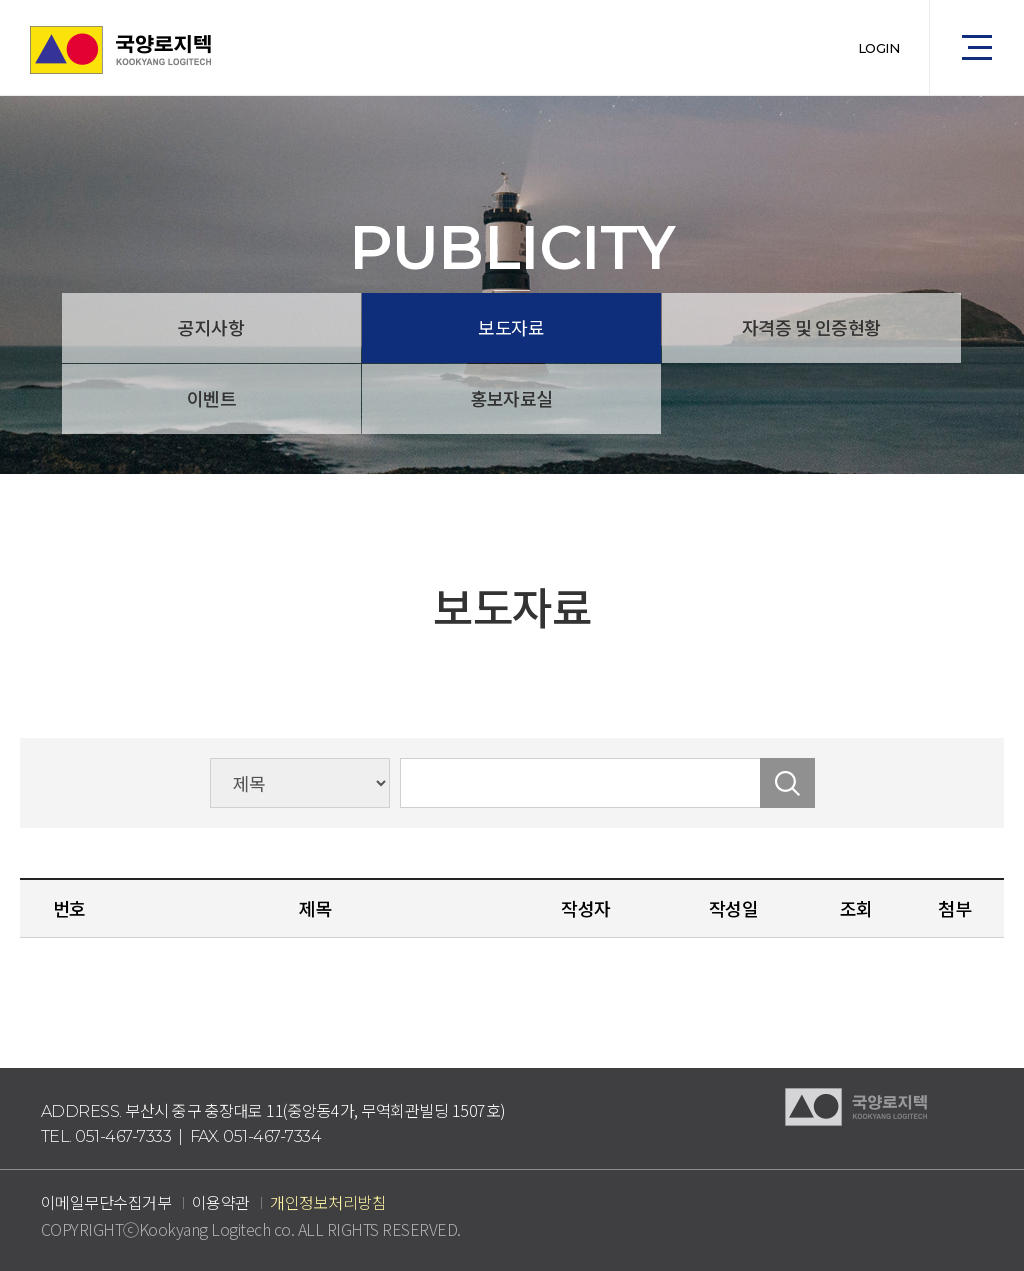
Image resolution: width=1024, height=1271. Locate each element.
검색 (787, 783)
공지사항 (211, 327)
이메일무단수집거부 (106, 1202)
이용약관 (221, 1202)
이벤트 (212, 398)
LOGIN (879, 48)
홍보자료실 (511, 398)
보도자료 (511, 327)
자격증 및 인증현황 (811, 327)
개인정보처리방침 (328, 1202)
